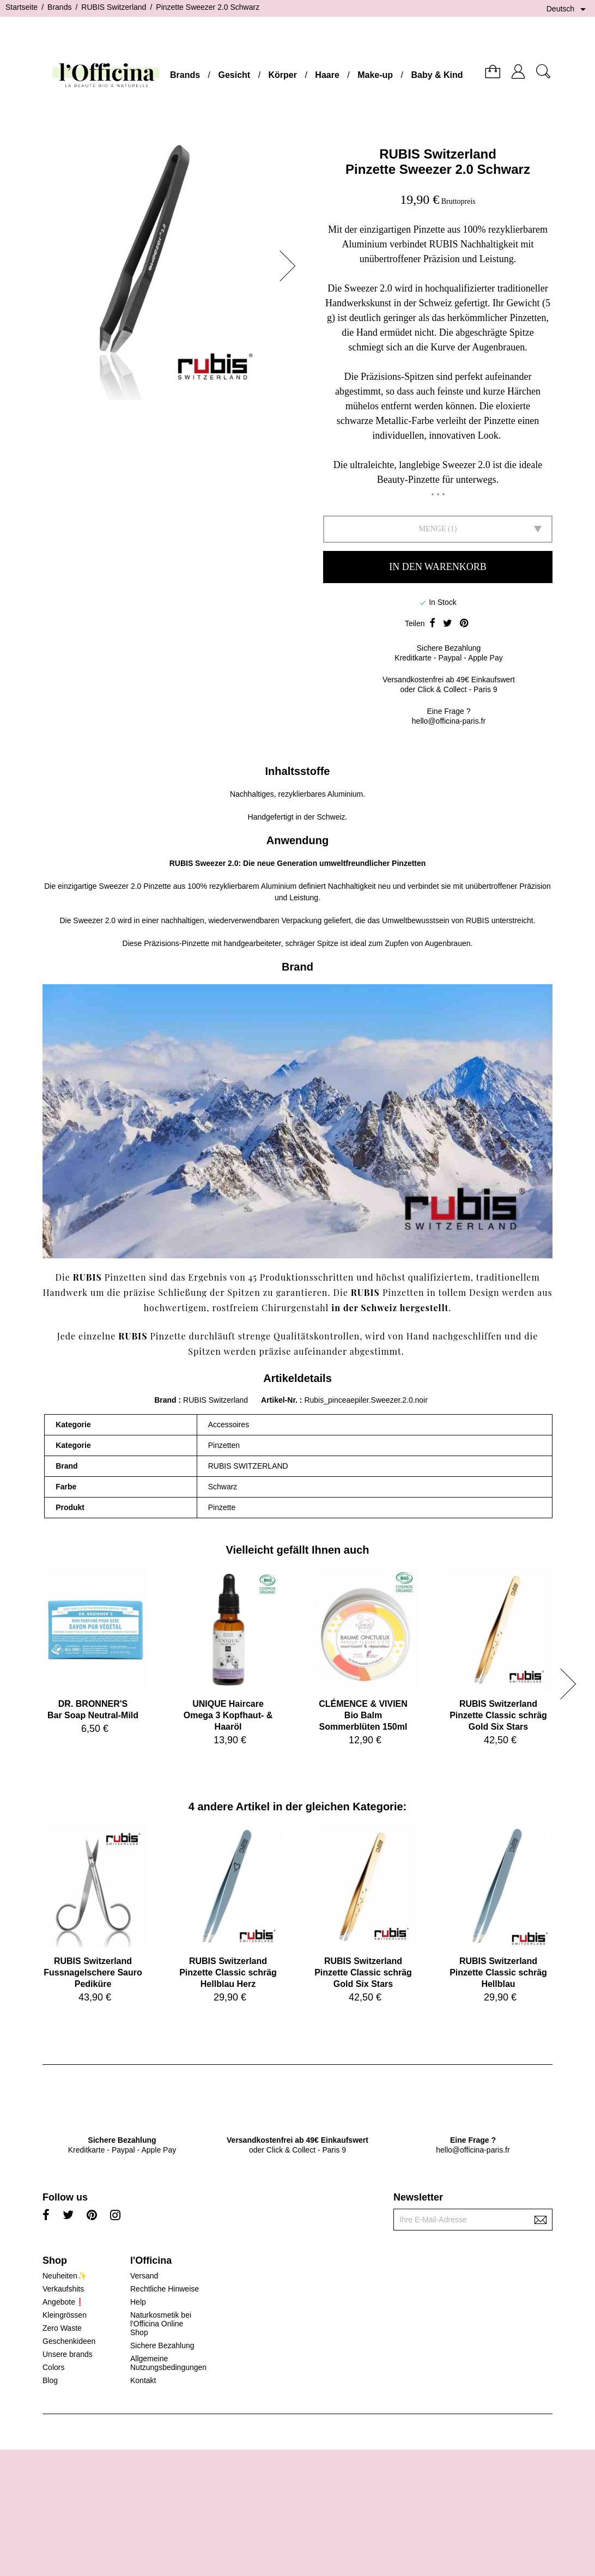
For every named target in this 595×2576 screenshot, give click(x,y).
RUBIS (181, 863)
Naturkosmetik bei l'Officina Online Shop (160, 2324)
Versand (144, 2275)
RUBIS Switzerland (437, 154)
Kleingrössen (64, 2315)
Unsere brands (67, 2354)
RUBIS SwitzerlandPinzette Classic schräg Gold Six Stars (498, 1715)
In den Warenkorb (438, 566)
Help (138, 2302)
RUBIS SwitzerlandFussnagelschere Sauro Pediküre (93, 1972)
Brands (185, 75)
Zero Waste (62, 2328)
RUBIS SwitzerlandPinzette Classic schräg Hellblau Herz (228, 1972)
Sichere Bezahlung (162, 2345)
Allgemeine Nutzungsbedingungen (168, 2363)
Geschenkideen (68, 2341)
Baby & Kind (437, 75)
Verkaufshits (63, 2288)
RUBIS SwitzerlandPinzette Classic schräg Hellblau (498, 1972)
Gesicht (234, 75)
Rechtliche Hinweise (164, 2288)
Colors (53, 2367)
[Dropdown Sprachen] (568, 9)
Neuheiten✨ (64, 2275)
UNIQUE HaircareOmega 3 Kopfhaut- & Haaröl (228, 1715)
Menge (432, 529)
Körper (283, 75)
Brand (165, 1400)
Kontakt (143, 2380)
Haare (327, 75)
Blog (50, 2380)
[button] (291, 266)
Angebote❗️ (63, 2302)
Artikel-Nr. (280, 1400)
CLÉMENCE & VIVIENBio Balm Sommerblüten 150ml (363, 1715)
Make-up (375, 75)
